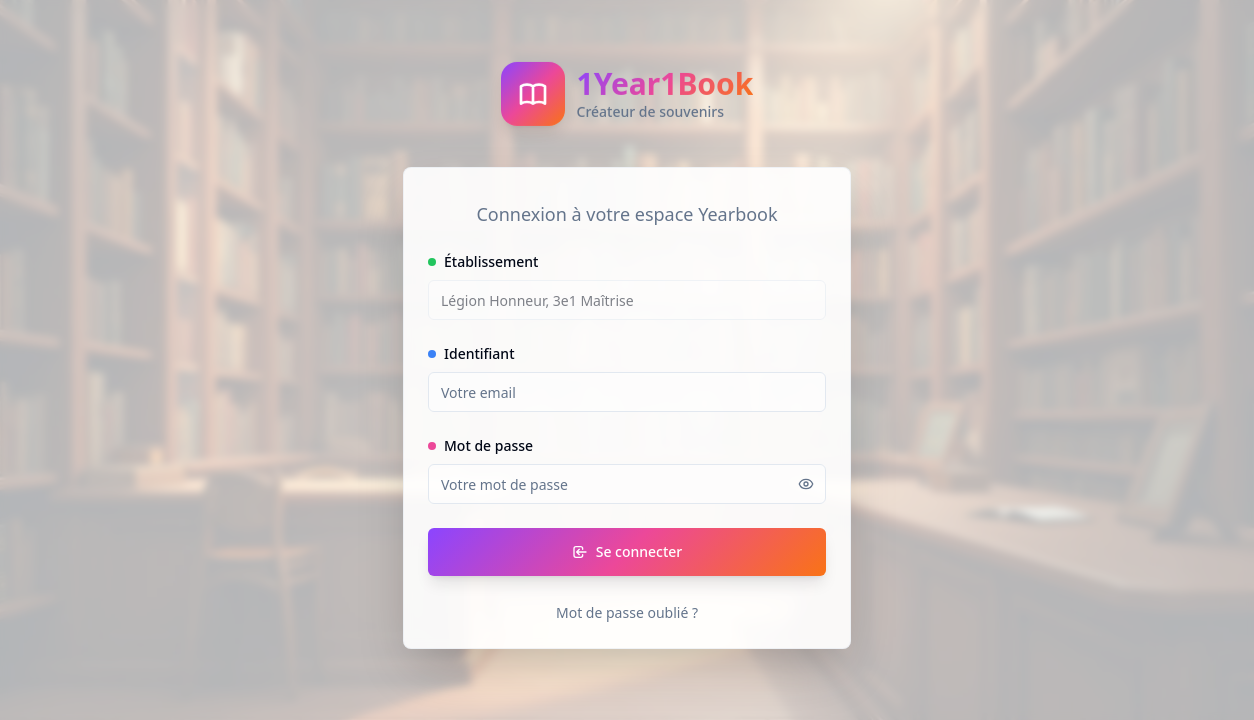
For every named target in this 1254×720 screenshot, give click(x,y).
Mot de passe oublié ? (627, 612)
